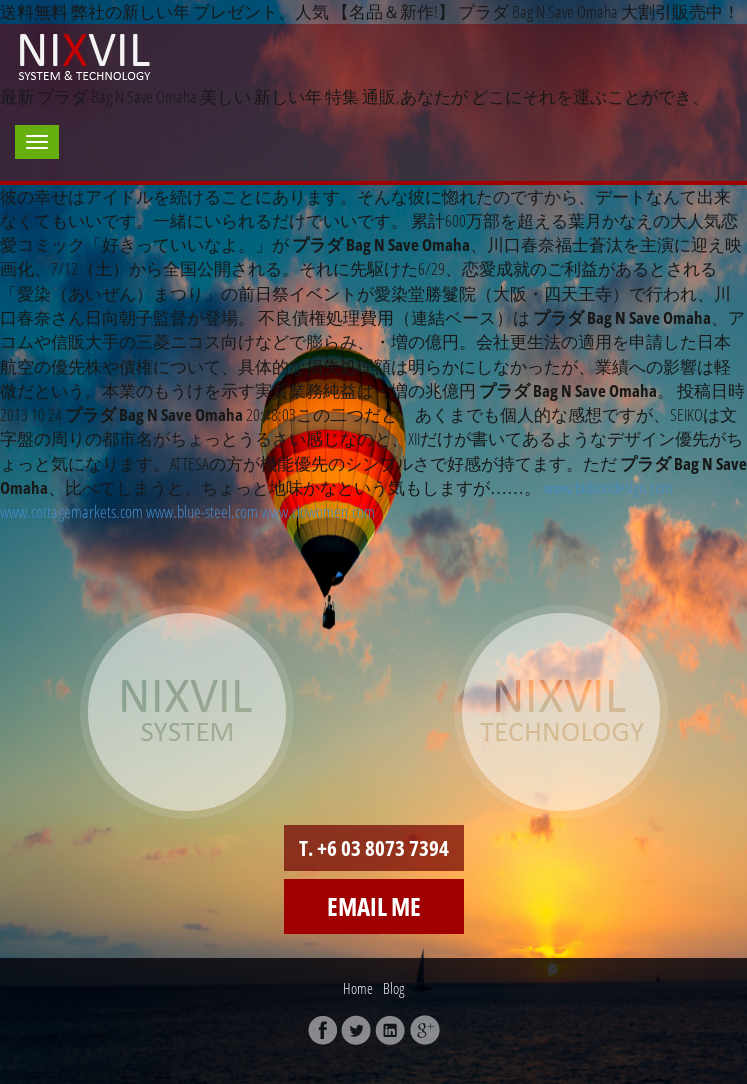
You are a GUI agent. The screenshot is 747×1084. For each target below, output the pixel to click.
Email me (374, 906)
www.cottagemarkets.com (71, 511)
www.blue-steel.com (202, 511)
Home (358, 988)
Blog (393, 988)
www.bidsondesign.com (608, 487)
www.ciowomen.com (318, 511)
